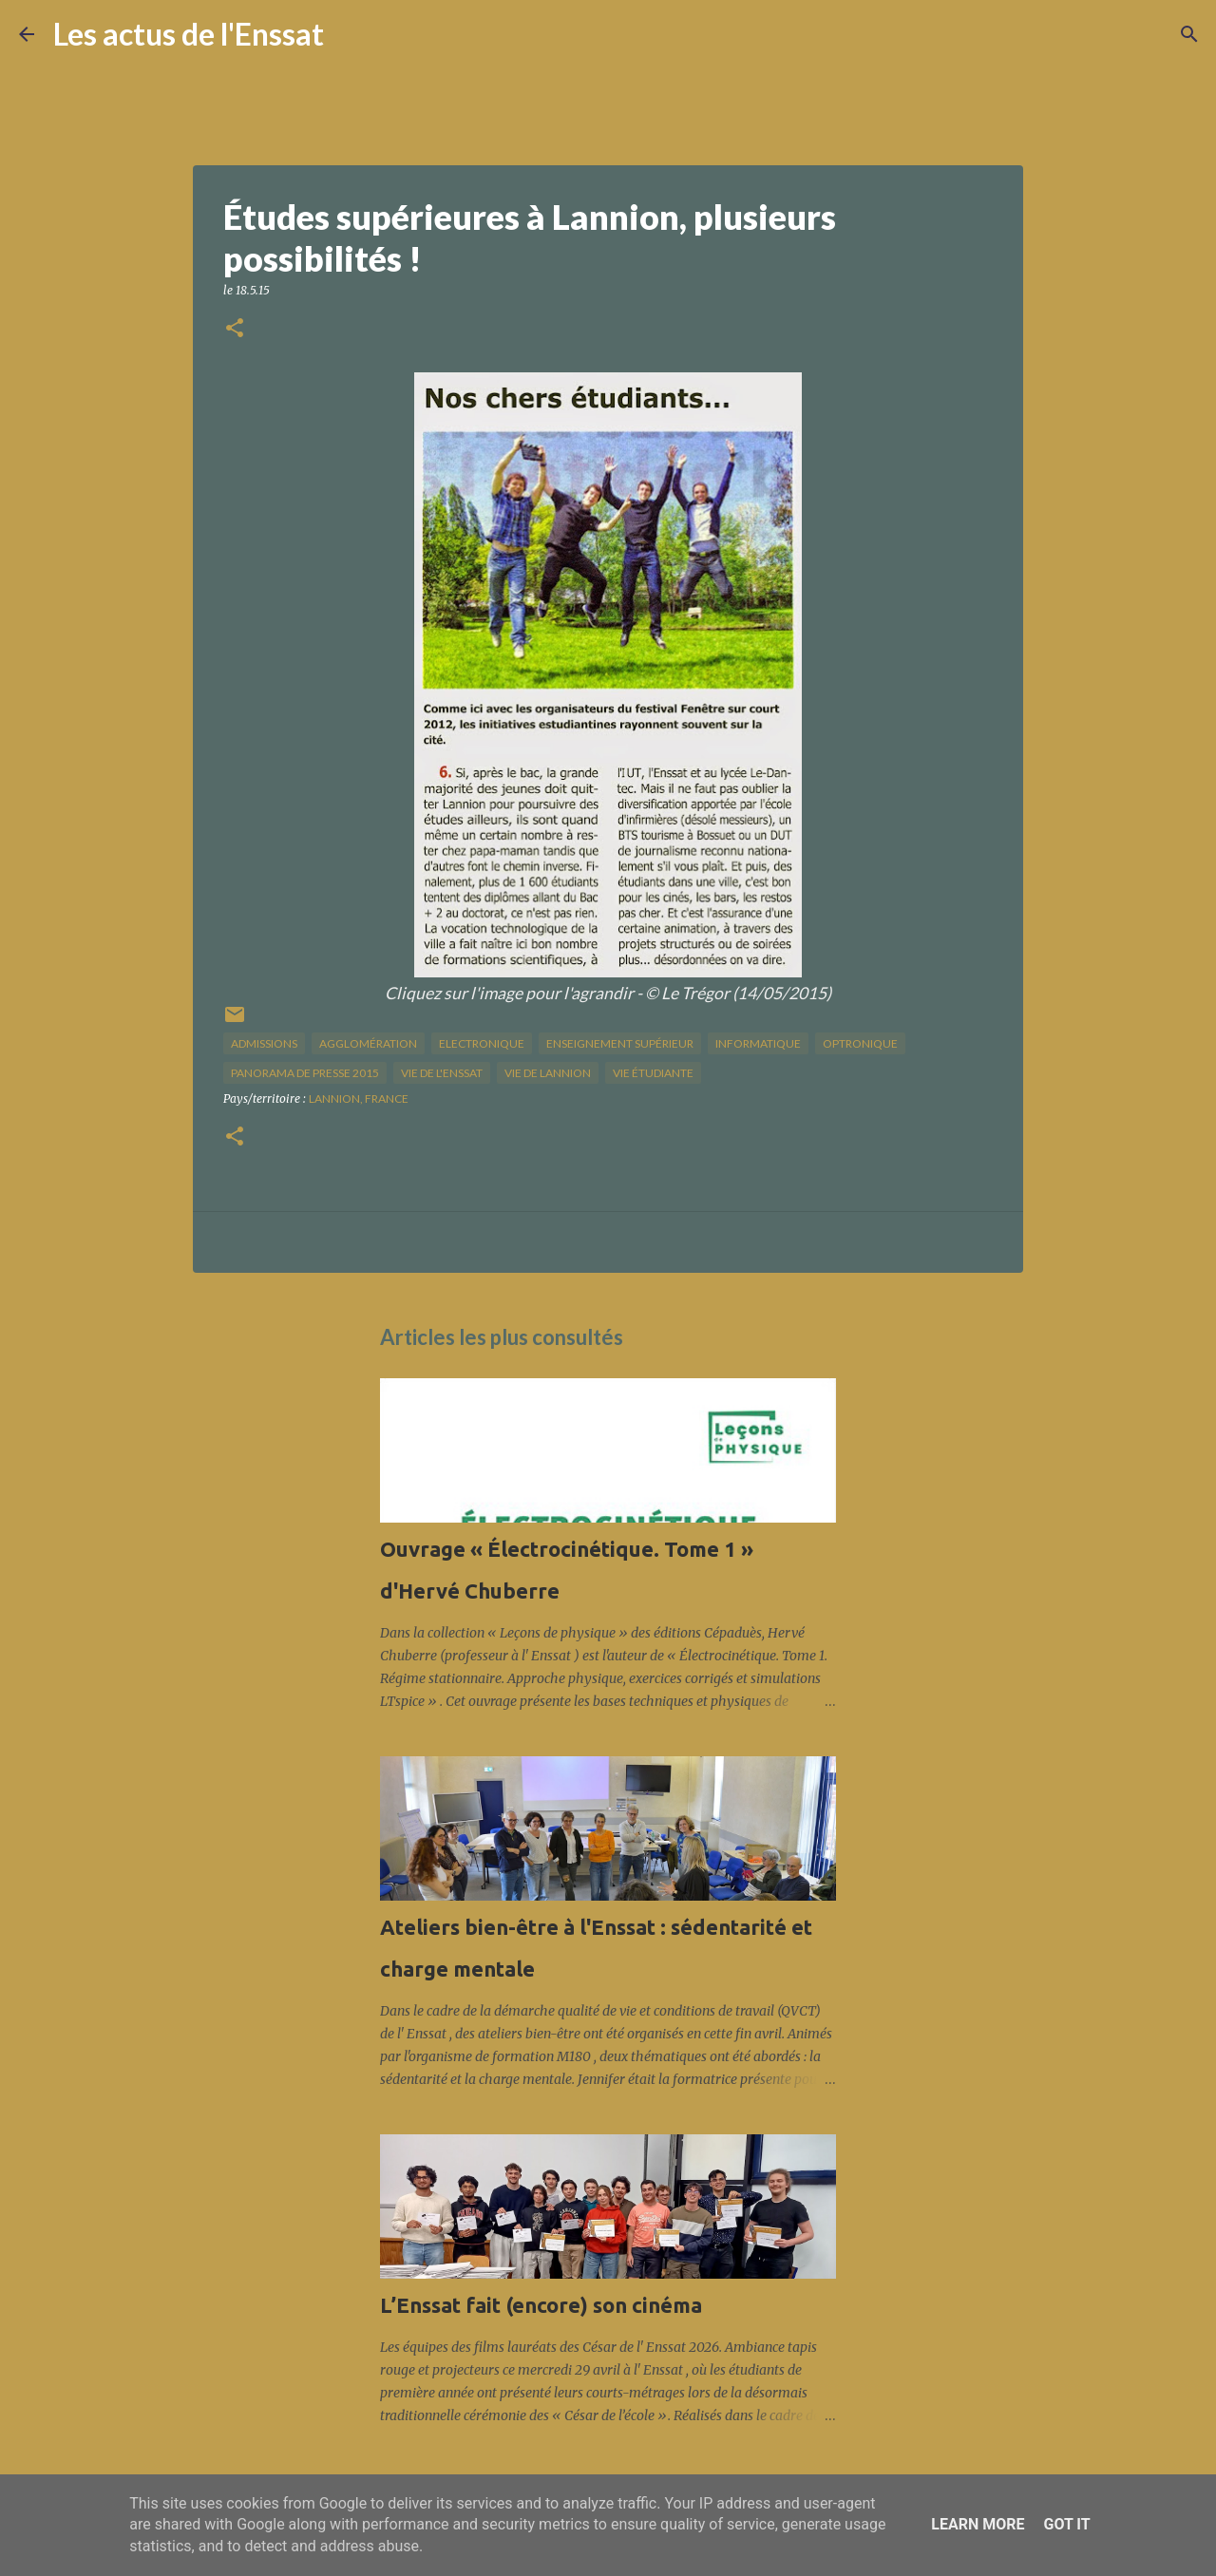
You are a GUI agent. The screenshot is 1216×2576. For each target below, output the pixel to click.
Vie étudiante (653, 1073)
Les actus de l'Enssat (188, 33)
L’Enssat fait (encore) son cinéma (541, 2305)
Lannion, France (358, 1098)
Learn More (977, 2524)
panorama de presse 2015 (305, 1073)
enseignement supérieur (620, 1043)
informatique (758, 1043)
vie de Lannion (547, 1073)
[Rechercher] (350, 34)
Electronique (481, 1043)
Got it (1066, 2524)
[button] (234, 329)
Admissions (264, 1043)
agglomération (368, 1043)
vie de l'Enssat (442, 1073)
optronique (860, 1043)
